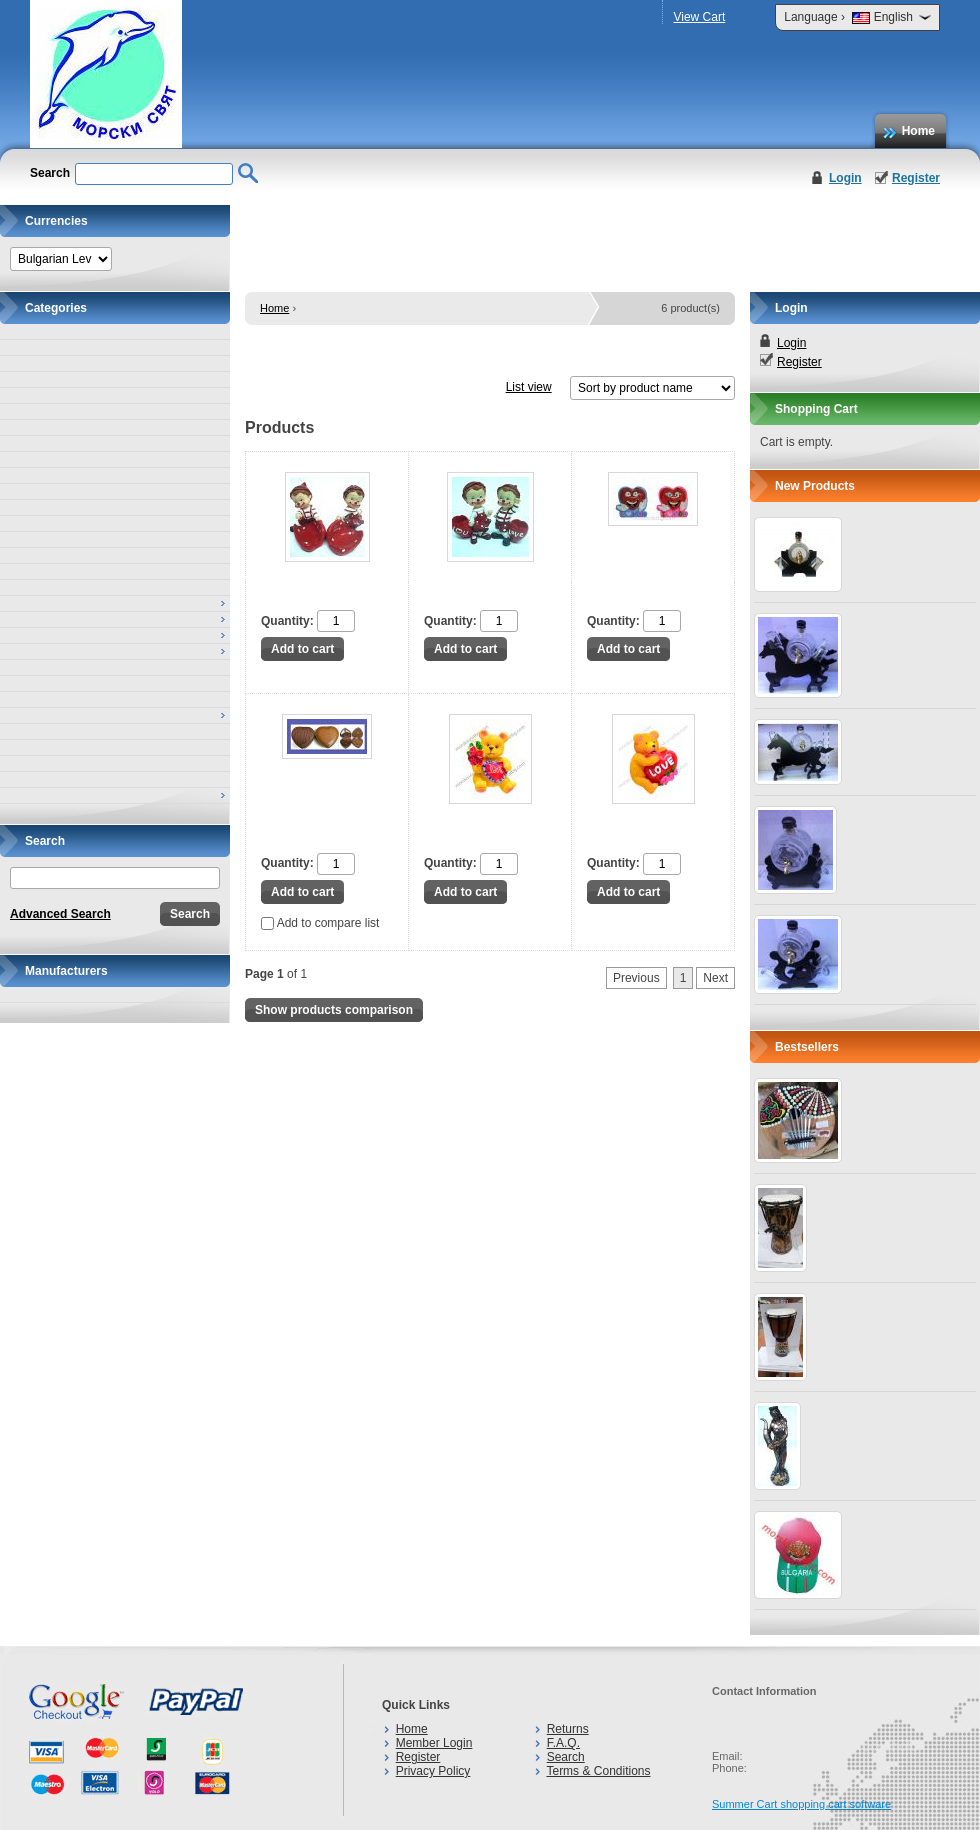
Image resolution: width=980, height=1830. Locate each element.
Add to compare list (320, 923)
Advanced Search (60, 914)
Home (918, 131)
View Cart (699, 17)
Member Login (434, 1743)
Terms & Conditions (598, 1771)
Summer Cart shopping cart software (801, 1804)
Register (916, 178)
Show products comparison (334, 1010)
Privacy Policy (433, 1771)
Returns (568, 1729)
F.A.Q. (563, 1743)
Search (566, 1757)
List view (529, 387)
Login (845, 178)
